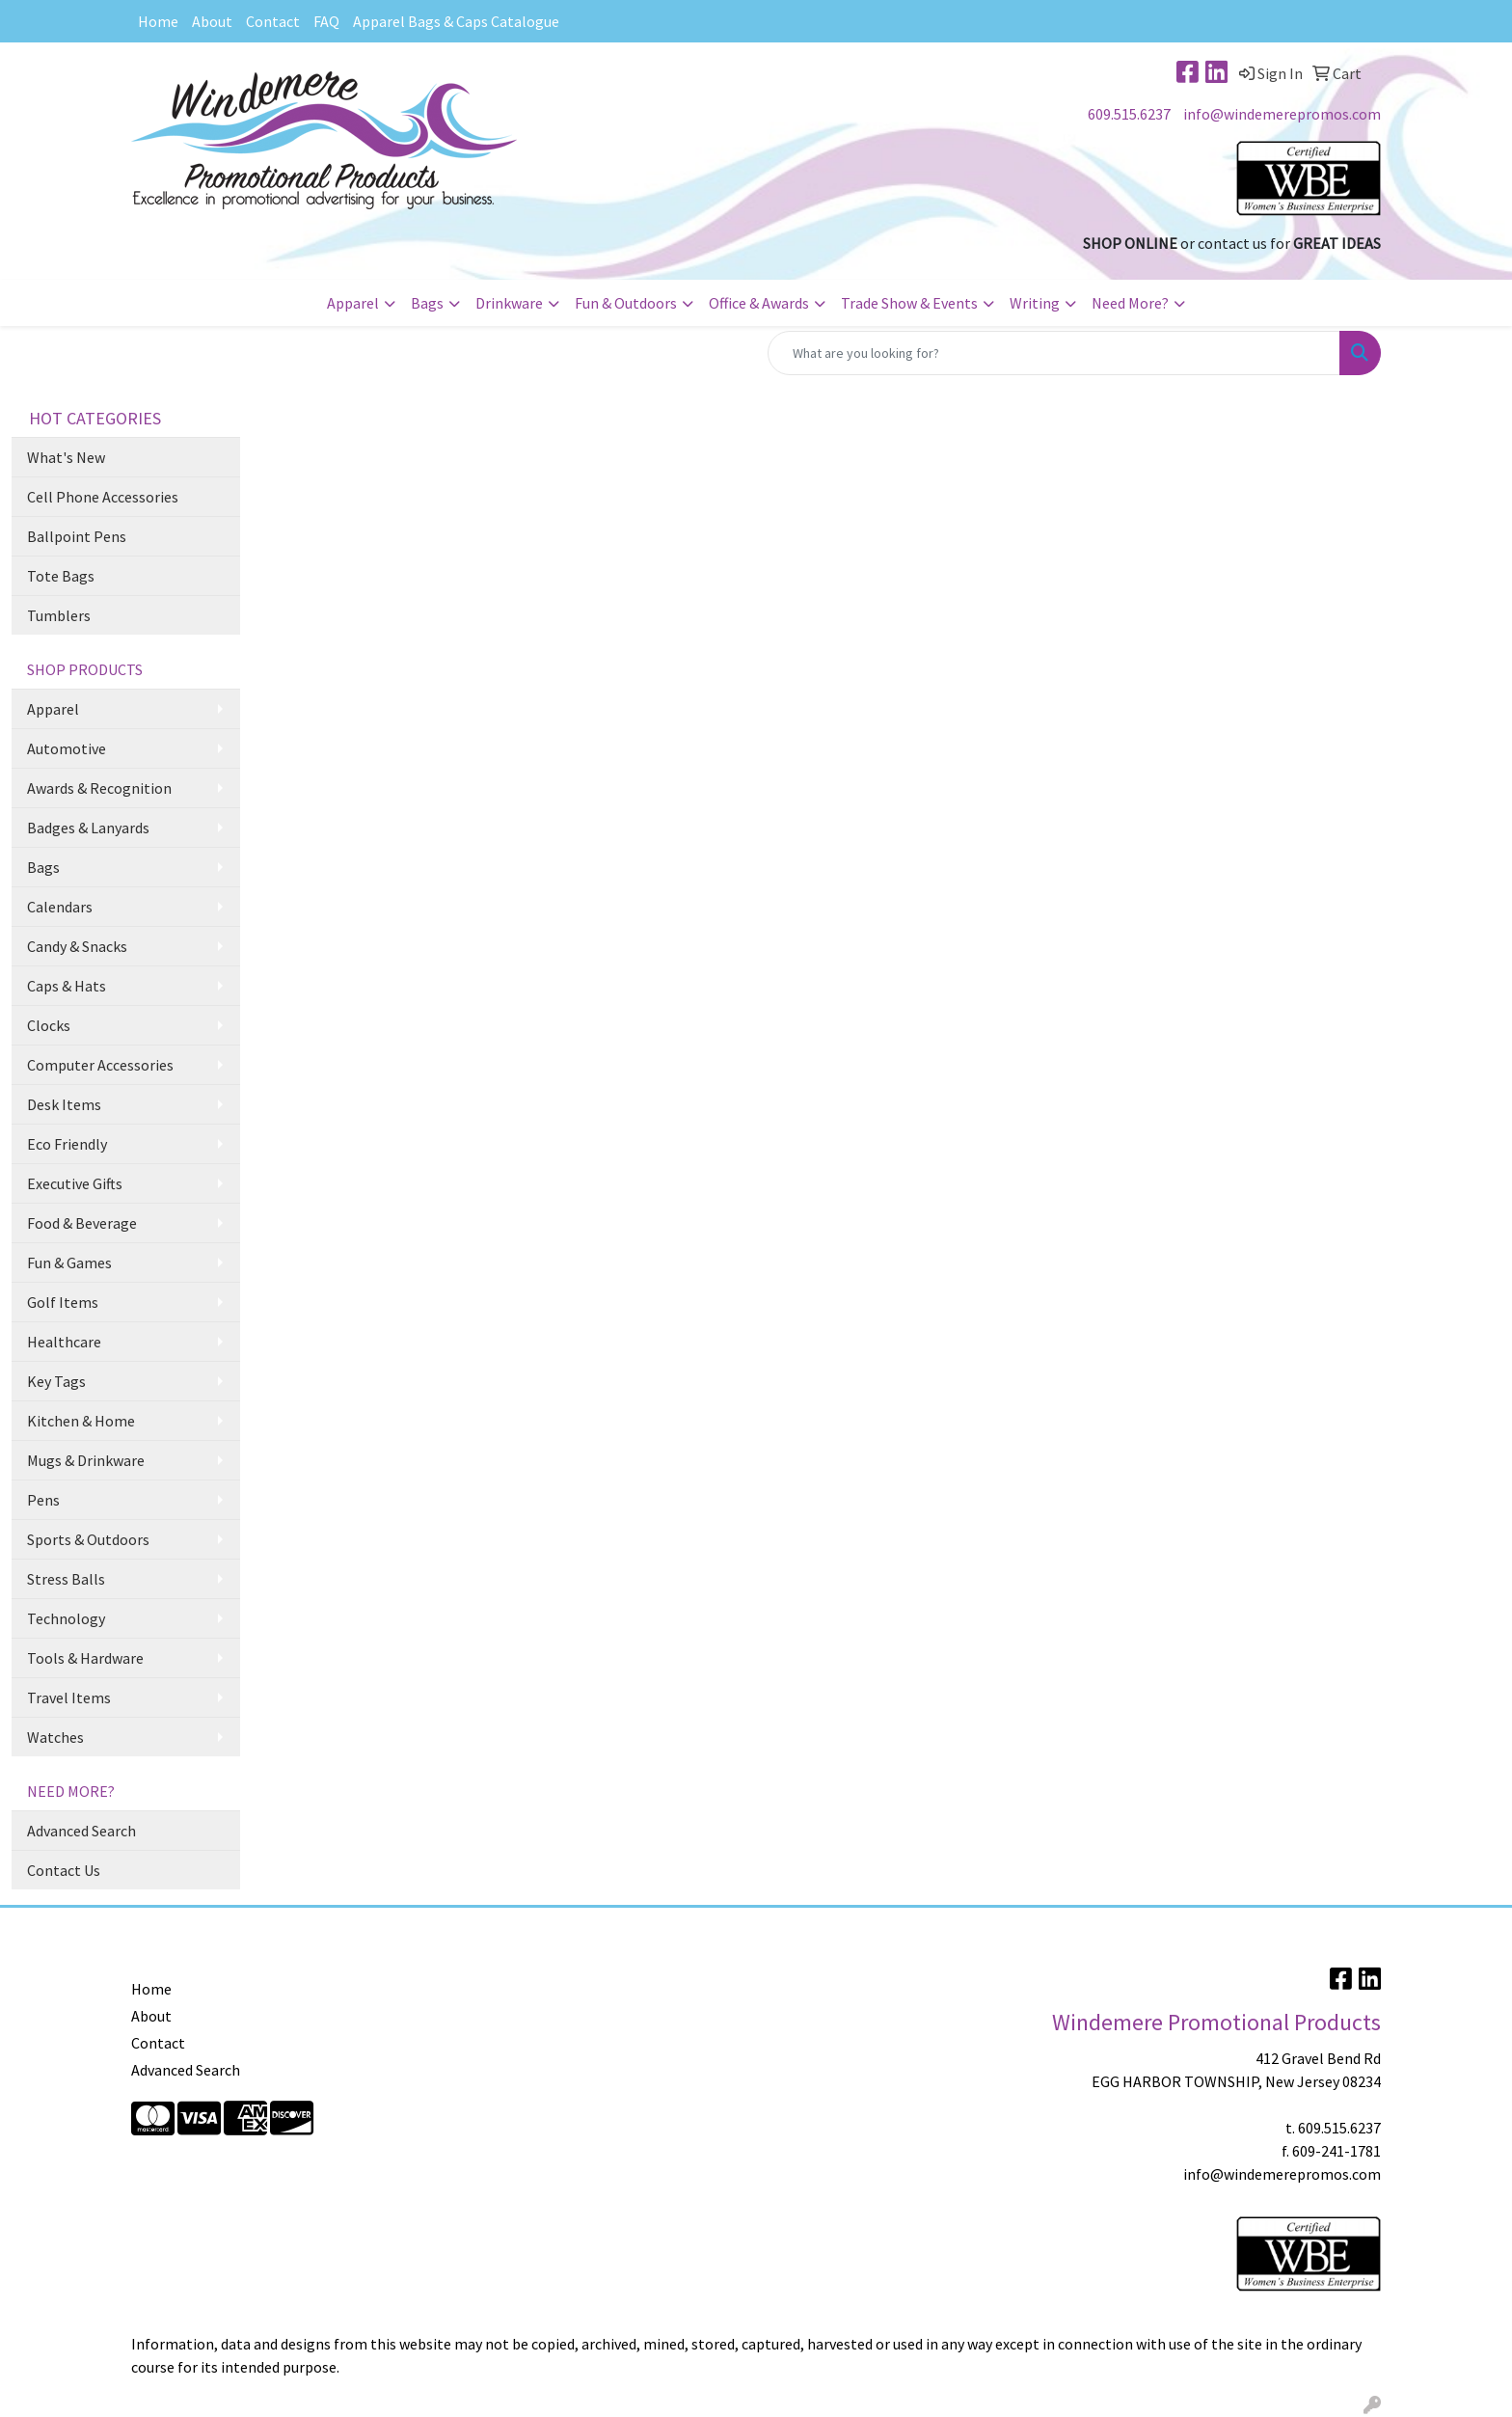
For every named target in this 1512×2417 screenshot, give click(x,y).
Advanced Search (81, 1830)
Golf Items (62, 1302)
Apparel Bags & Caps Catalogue (456, 21)
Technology (66, 1618)
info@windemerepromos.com (1282, 113)
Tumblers (59, 615)
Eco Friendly (67, 1144)
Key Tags (56, 1381)
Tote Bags (60, 575)
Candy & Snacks (77, 946)
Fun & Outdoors (626, 302)
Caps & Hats (66, 985)
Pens (43, 1499)
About (212, 21)
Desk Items (64, 1104)
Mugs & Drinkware (86, 1460)
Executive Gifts (74, 1183)
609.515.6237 (1129, 113)
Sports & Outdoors (88, 1539)
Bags (427, 302)
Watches (55, 1737)
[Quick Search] (1054, 353)
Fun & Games (69, 1262)
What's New (66, 457)
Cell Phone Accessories (102, 496)
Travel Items (69, 1697)
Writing (1035, 302)
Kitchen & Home (81, 1420)
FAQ (326, 21)
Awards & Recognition (99, 788)
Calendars (60, 906)
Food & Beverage (82, 1223)
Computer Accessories (100, 1064)
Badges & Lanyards (88, 827)
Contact (273, 21)
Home (158, 21)
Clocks (48, 1025)
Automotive (66, 748)
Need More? (1130, 302)
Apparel (353, 302)
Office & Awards (759, 302)
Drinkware (509, 302)
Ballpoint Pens (76, 536)
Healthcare (64, 1341)
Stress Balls (66, 1579)
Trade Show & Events (909, 302)
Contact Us (63, 1870)
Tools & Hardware (85, 1658)
